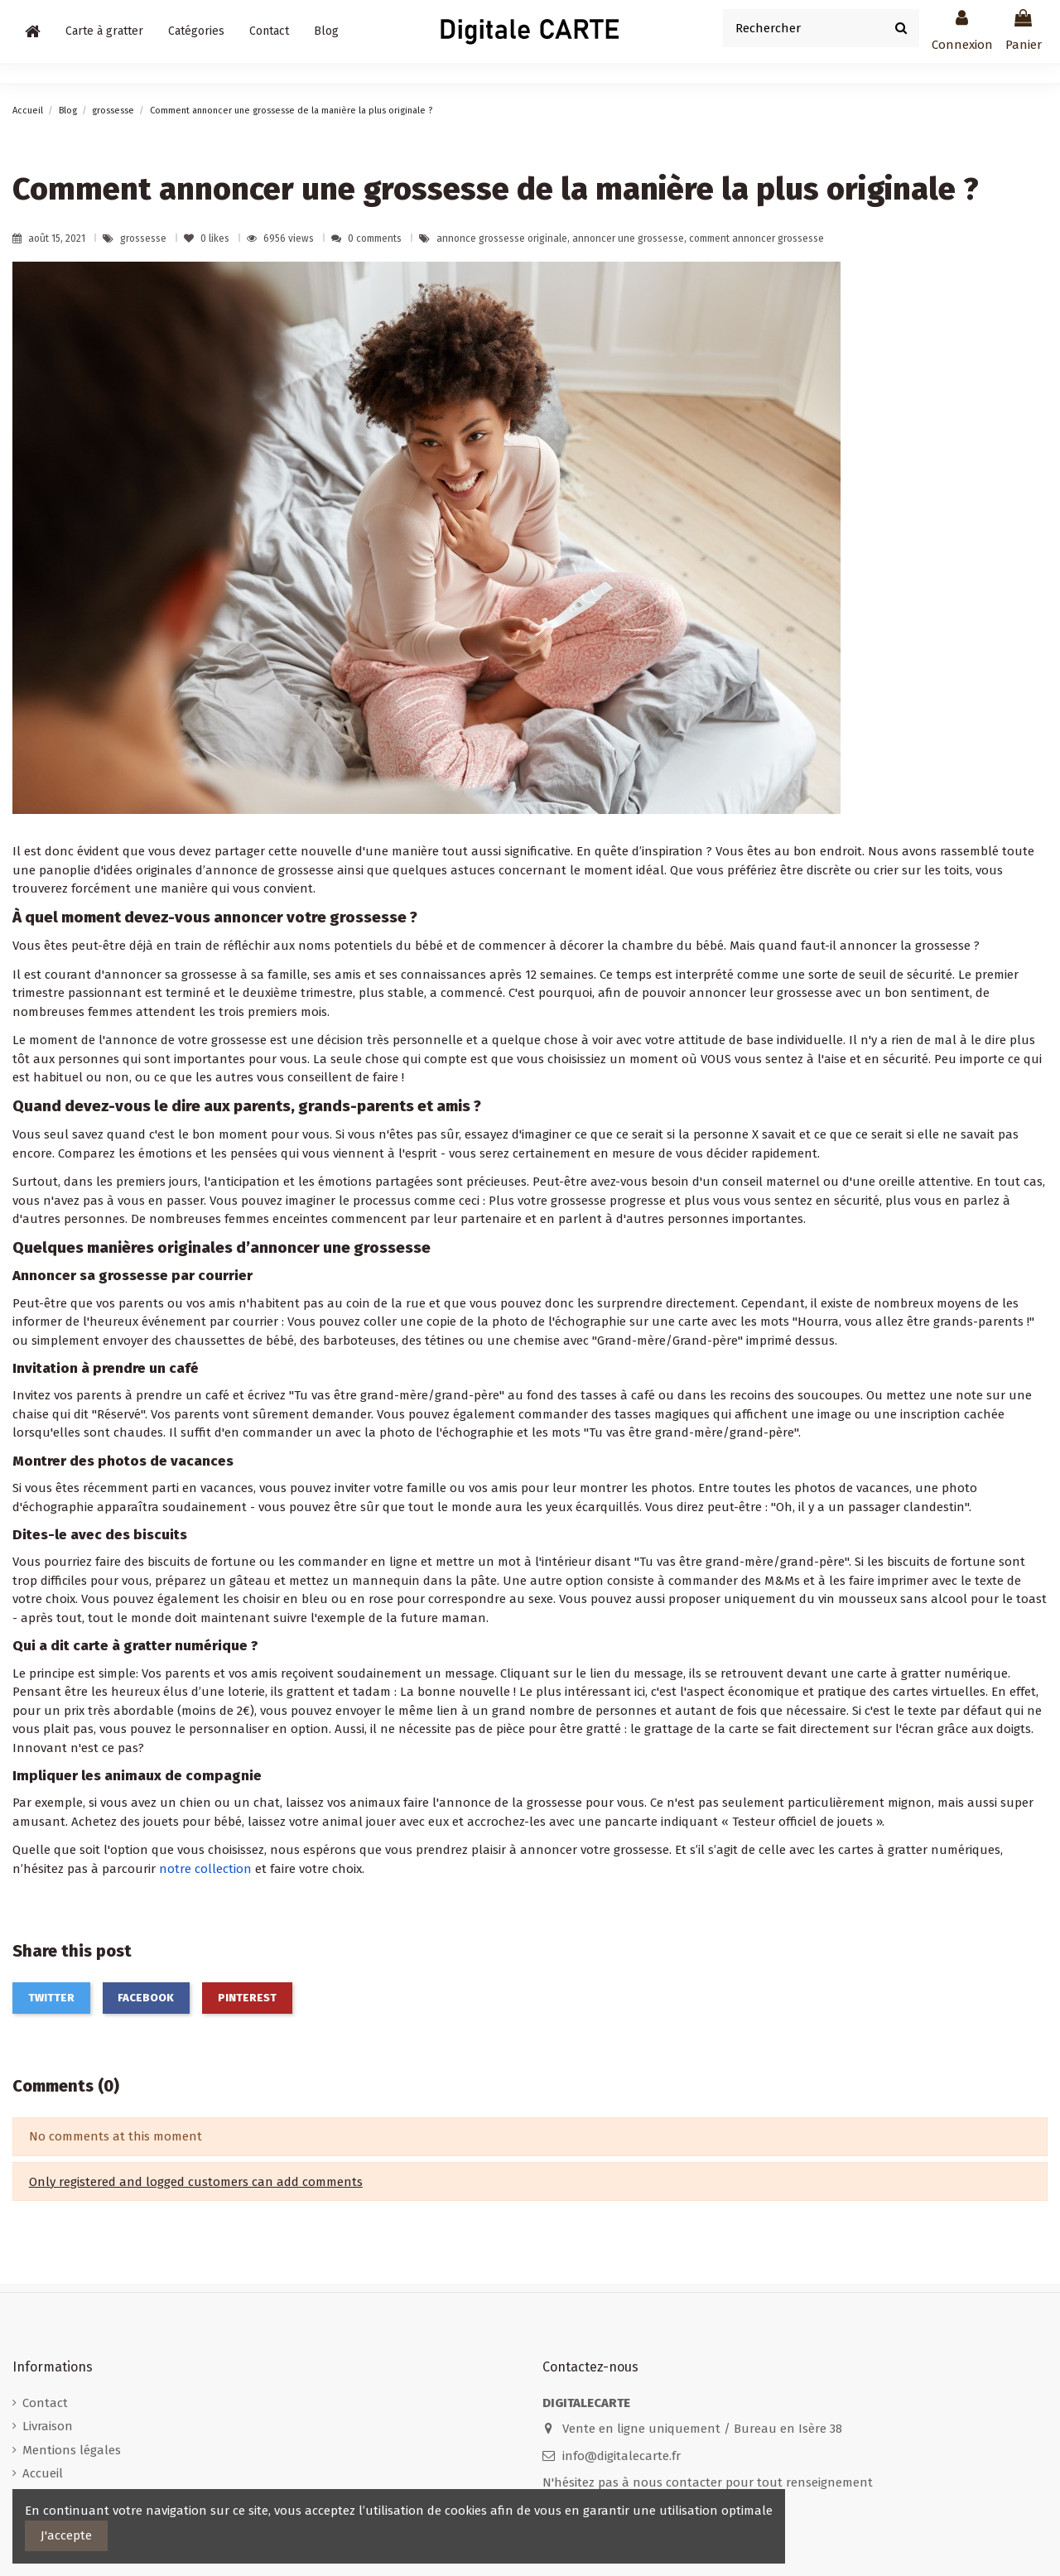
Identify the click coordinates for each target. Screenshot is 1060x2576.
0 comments (375, 238)
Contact (45, 2402)
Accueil (42, 2473)
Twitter (51, 1997)
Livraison (47, 2426)
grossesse (144, 238)
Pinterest (247, 1997)
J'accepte (66, 2535)
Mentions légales (71, 2450)
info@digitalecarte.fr (621, 2455)
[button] (196, 31)
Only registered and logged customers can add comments (196, 2181)
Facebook (146, 1997)
